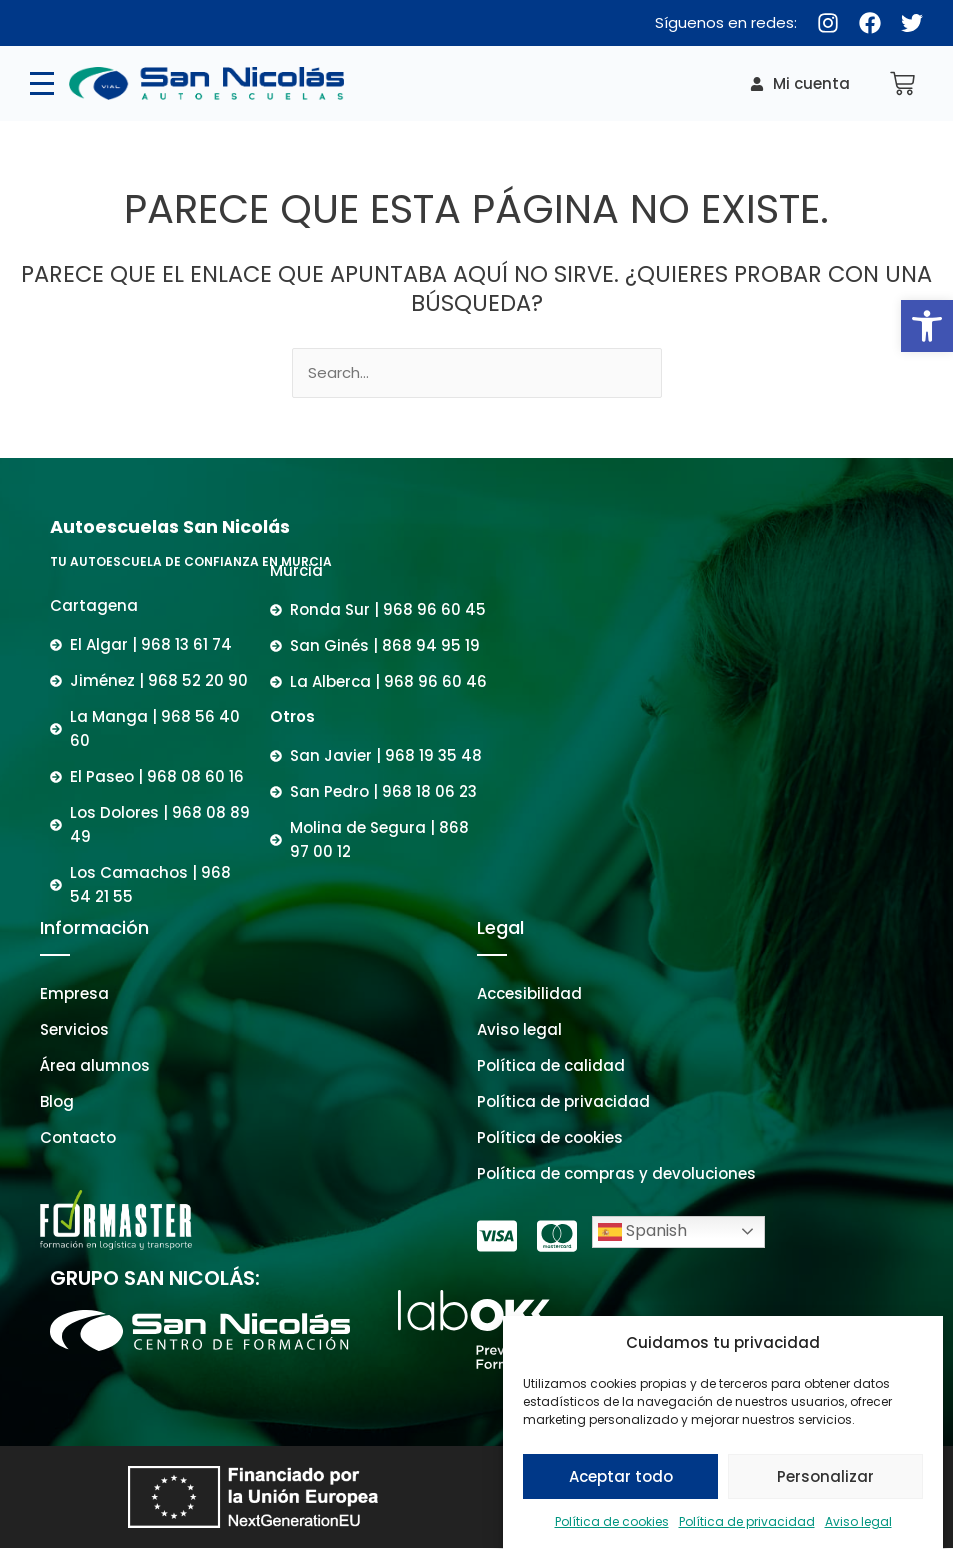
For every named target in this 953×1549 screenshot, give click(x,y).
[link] (927, 326)
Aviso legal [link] (858, 1534)
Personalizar (825, 1488)
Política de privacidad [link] (747, 1534)
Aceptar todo (621, 1488)
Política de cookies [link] (612, 1534)
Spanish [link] (642, 1231)
